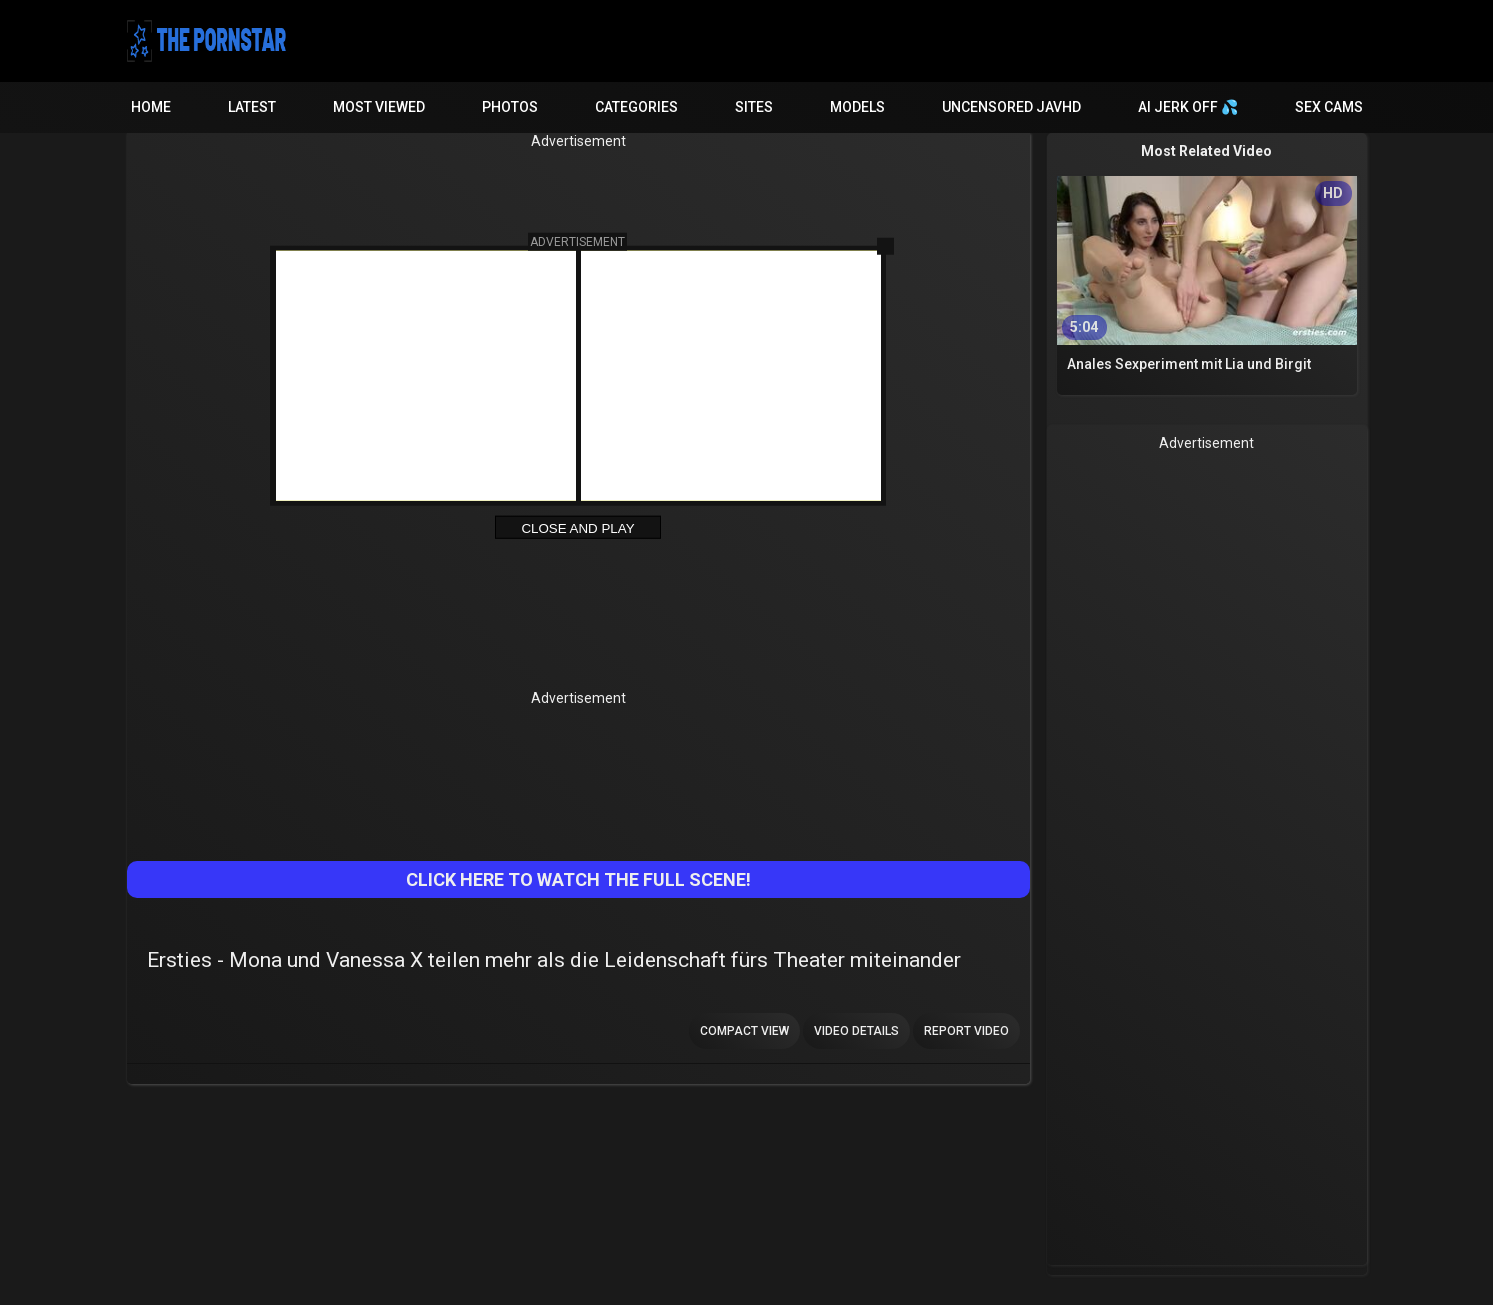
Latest (252, 107)
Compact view (744, 1031)
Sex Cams (1329, 107)
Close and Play (577, 528)
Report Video (966, 1031)
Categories (636, 107)
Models (857, 107)
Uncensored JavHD (1011, 107)
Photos (510, 107)
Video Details (856, 1031)
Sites (754, 107)
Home (151, 107)
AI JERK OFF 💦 (1188, 107)
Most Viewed (379, 107)
